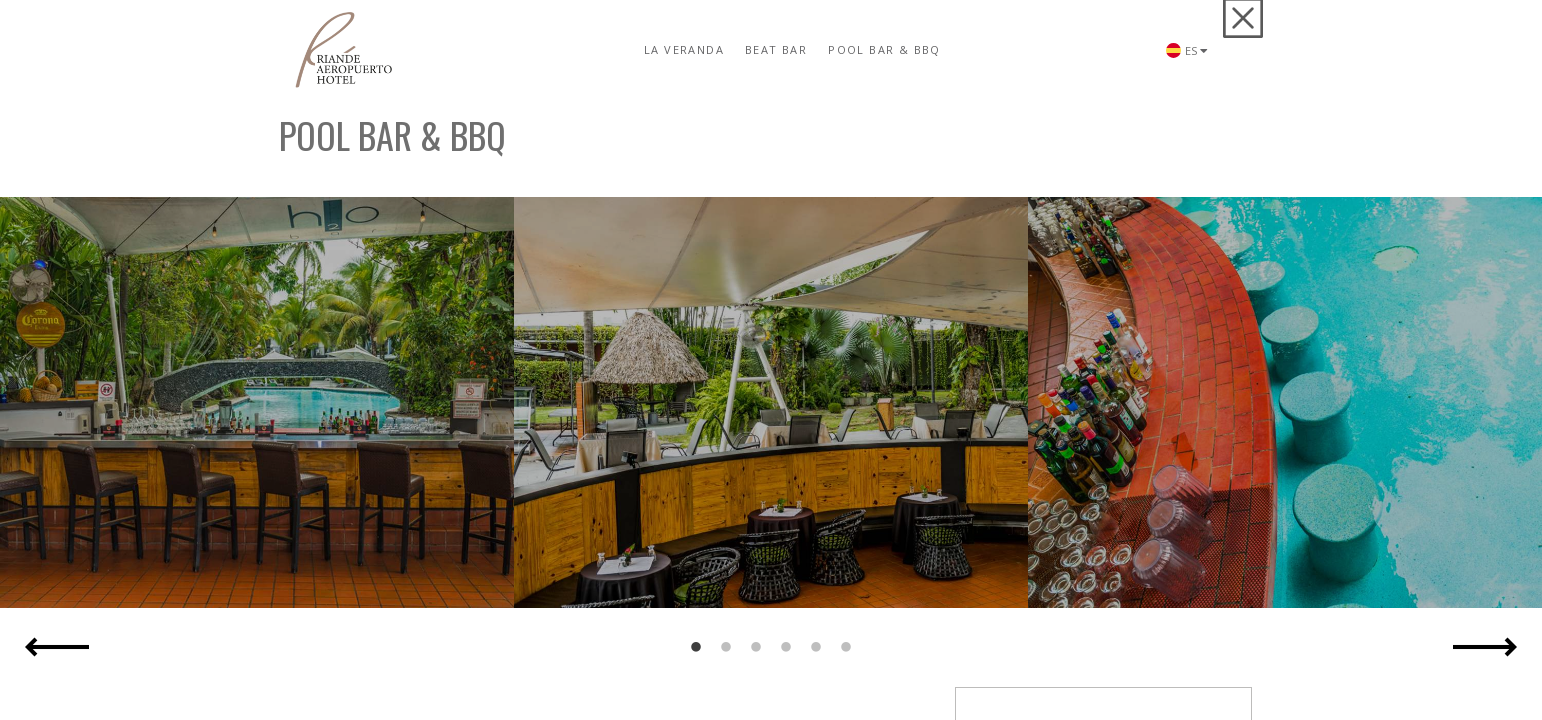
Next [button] (1485, 647)
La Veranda (684, 49)
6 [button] (846, 648)
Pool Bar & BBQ (884, 49)
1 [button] (696, 648)
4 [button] (786, 648)
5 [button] (816, 648)
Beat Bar (776, 49)
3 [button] (756, 648)
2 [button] (726, 648)
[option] (257, 402)
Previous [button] (57, 647)
